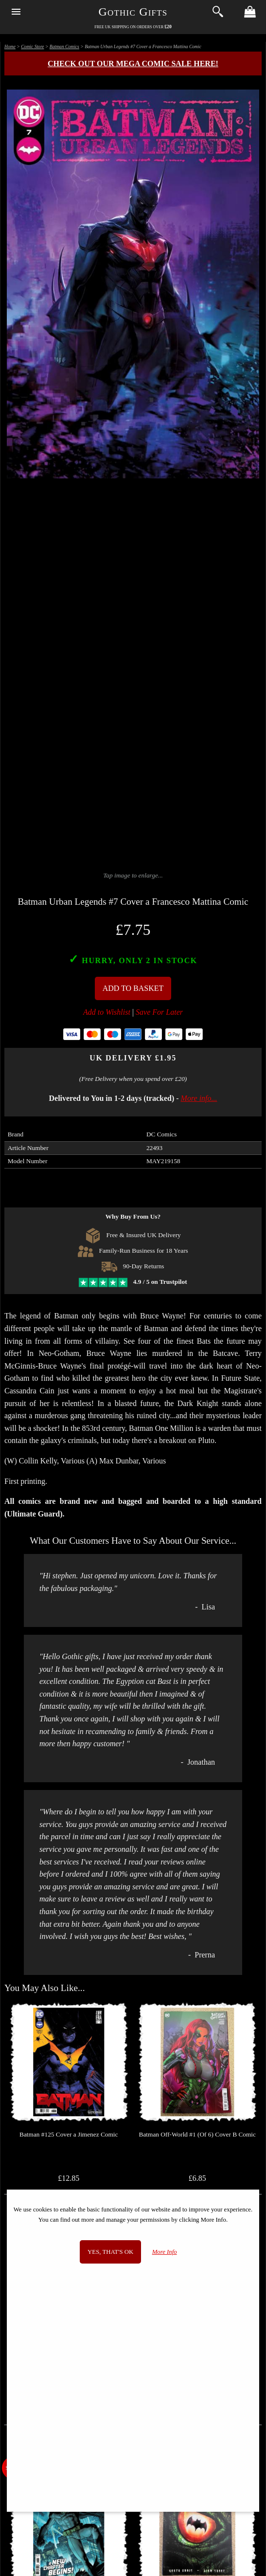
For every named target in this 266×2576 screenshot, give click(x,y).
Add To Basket (133, 988)
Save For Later (159, 1012)
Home (10, 46)
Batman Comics (64, 46)
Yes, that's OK (110, 2251)
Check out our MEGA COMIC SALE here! (133, 63)
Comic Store (32, 46)
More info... (199, 1098)
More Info (164, 2251)
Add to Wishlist (106, 1012)
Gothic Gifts (133, 11)
